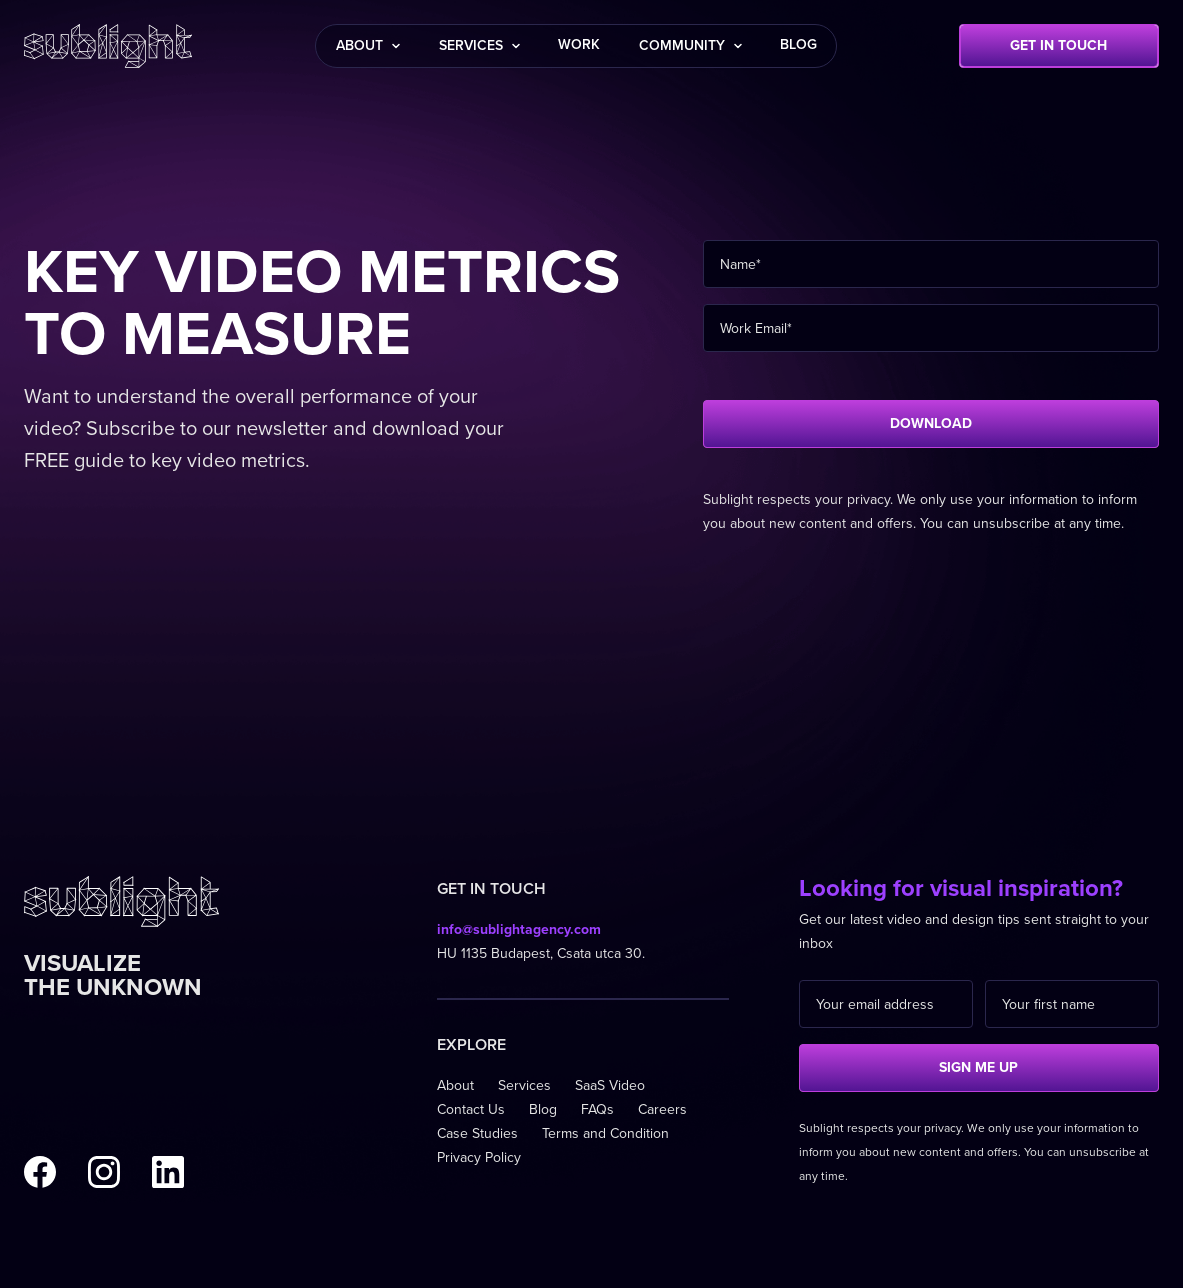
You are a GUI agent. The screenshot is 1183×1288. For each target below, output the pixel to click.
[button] (367, 46)
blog (798, 44)
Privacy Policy (479, 1157)
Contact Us (471, 1109)
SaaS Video (610, 1085)
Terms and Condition (605, 1133)
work (579, 44)
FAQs (597, 1109)
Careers (662, 1109)
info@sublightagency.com (519, 929)
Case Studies (477, 1133)
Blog (543, 1109)
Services (524, 1085)
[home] (108, 46)
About (455, 1085)
